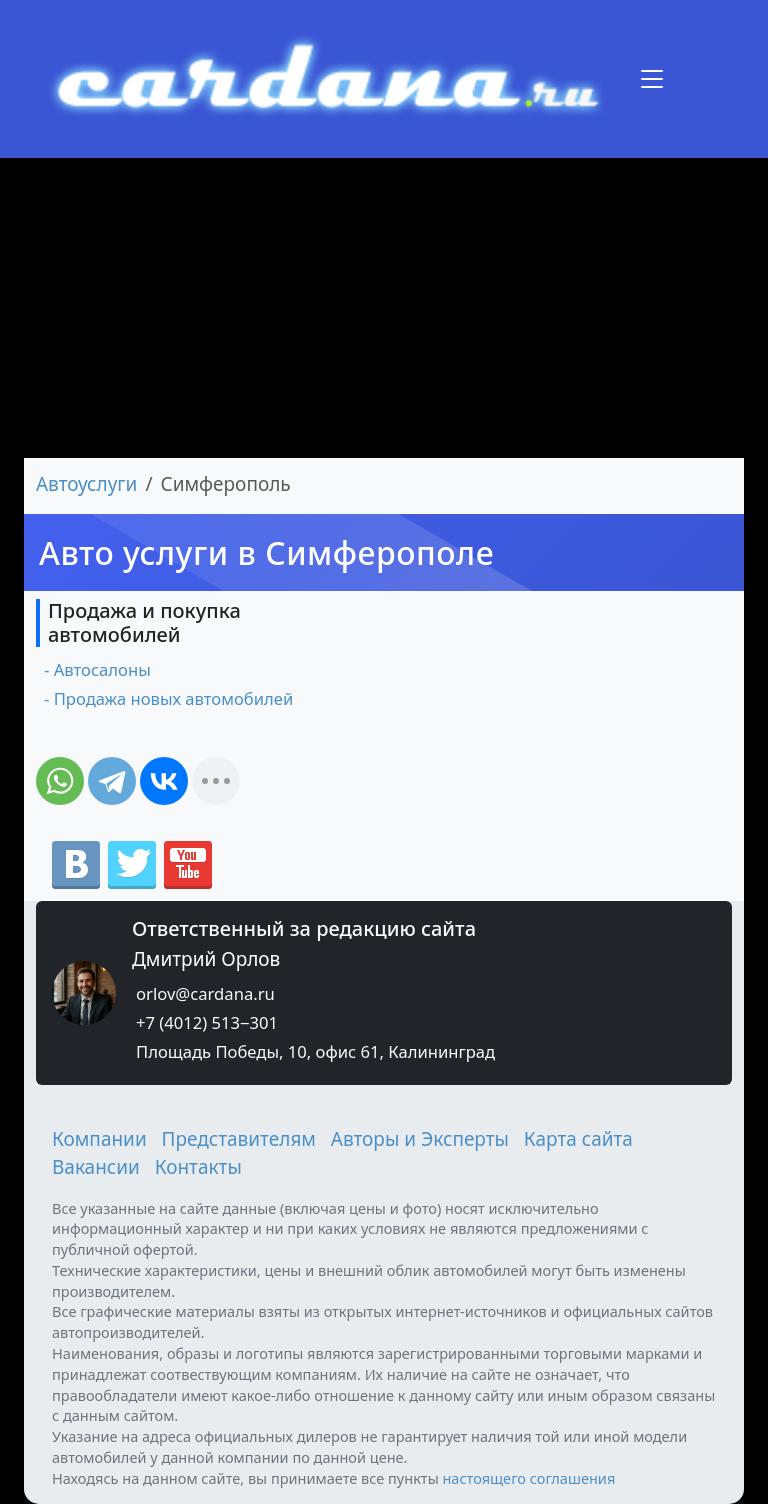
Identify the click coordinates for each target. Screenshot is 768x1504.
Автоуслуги (86, 484)
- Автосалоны (97, 669)
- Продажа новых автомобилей (168, 698)
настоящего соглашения (528, 1478)
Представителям (239, 1139)
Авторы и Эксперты (420, 1139)
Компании (99, 1139)
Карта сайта (578, 1139)
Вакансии (96, 1167)
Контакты (198, 1167)
